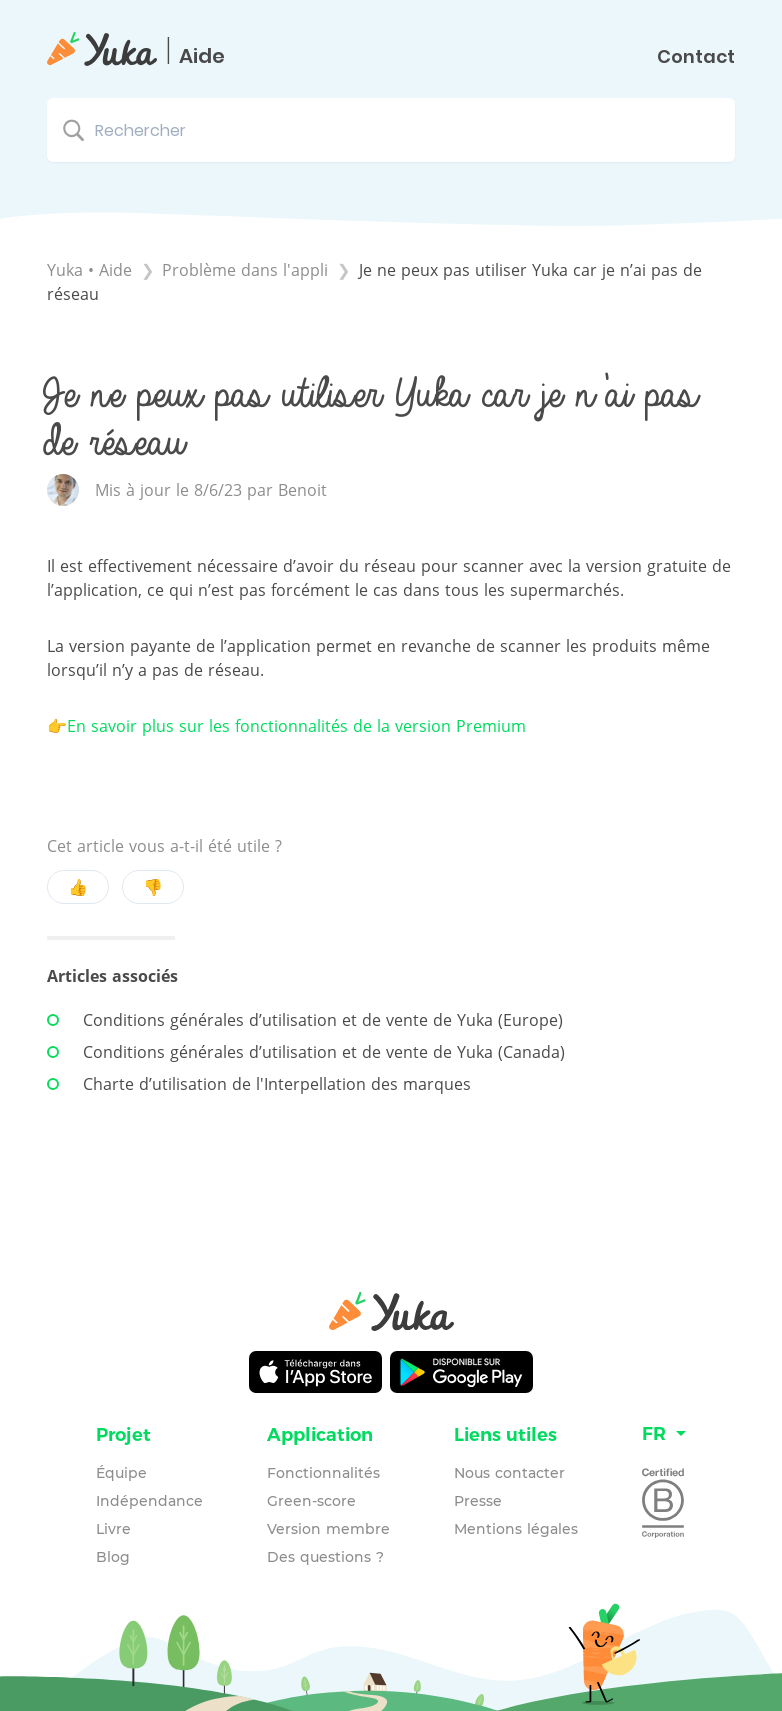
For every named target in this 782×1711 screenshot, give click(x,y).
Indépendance (149, 1501)
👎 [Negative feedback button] (153, 887)
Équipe (121, 1473)
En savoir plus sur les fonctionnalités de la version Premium (296, 726)
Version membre (328, 1529)
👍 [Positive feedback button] (78, 887)
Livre (113, 1529)
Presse (478, 1501)
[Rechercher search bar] (391, 130)
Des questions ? (325, 1557)
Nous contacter (509, 1473)
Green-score (311, 1501)
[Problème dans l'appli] (247, 270)
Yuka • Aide (89, 270)
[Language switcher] (664, 1434)
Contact (696, 57)
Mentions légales (516, 1529)
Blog (113, 1557)
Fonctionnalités (323, 1473)
